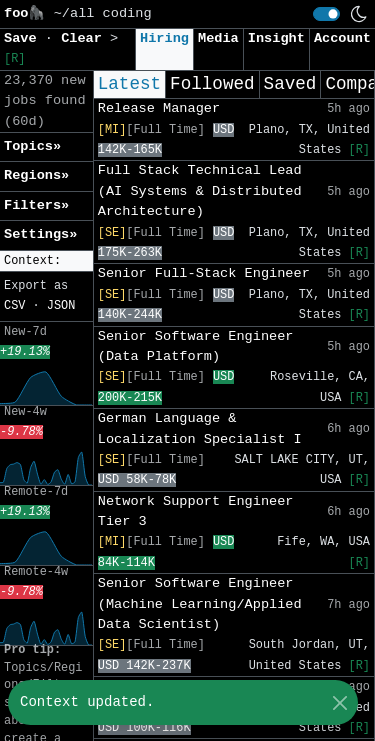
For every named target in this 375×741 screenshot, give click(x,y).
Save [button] (24, 38)
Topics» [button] (32, 146)
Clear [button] (85, 38)
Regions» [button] (36, 175)
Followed (212, 84)
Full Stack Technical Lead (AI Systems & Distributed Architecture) (200, 191)
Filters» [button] (36, 205)
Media (218, 38)
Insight (276, 38)
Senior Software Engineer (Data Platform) (196, 346)
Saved (290, 84)
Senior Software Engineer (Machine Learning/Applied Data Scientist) (200, 604)
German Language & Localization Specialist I (200, 428)
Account (342, 38)
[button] (46, 261)
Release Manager (159, 108)
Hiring (164, 38)
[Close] (339, 702)
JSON (61, 306)
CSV (14, 306)
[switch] (326, 14)
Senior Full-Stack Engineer (204, 273)
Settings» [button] (40, 234)
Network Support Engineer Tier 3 (196, 511)
